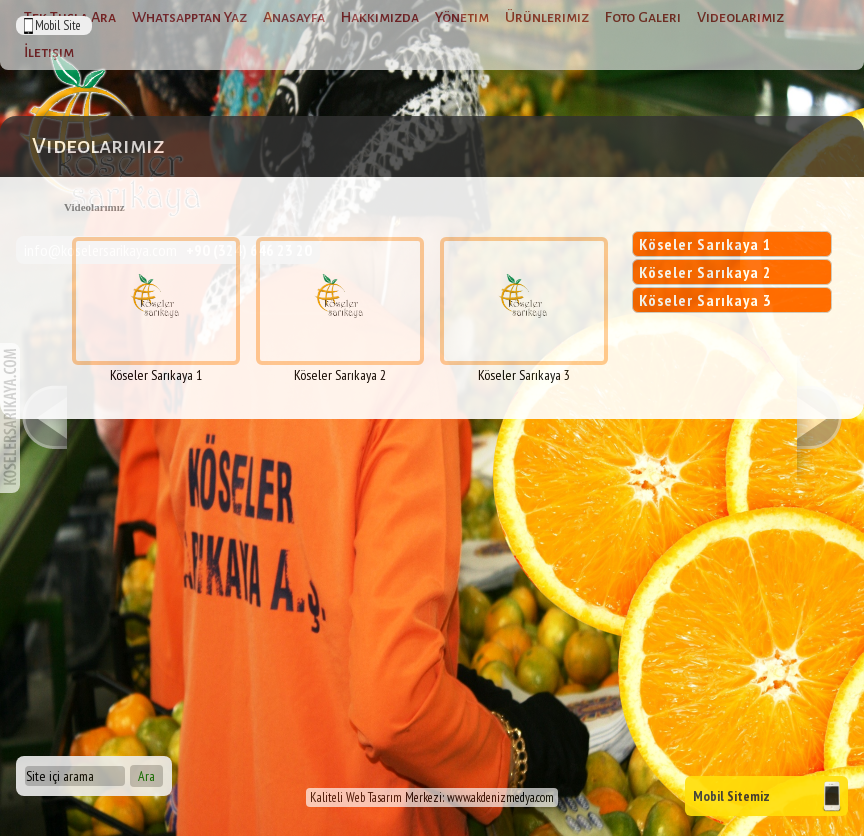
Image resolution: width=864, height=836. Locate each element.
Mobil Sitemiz (731, 796)
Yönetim (462, 17)
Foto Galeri (643, 17)
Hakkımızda (380, 17)
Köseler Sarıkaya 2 (705, 272)
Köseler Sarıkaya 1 (705, 244)
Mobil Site (58, 25)
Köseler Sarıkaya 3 (705, 300)
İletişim (49, 52)
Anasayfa (294, 17)
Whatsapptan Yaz (189, 17)
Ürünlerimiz (547, 17)
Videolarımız (740, 17)
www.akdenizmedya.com (500, 797)
